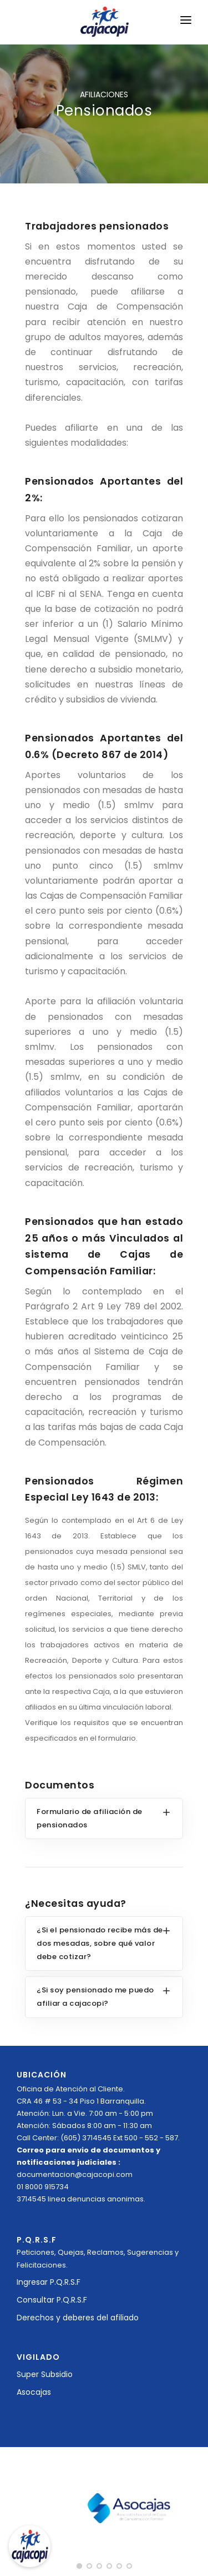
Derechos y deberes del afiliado (78, 2317)
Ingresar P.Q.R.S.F (48, 2282)
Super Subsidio (45, 2374)
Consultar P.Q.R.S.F (52, 2299)
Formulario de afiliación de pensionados (90, 1818)
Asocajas (34, 2392)
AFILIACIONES (104, 94)
